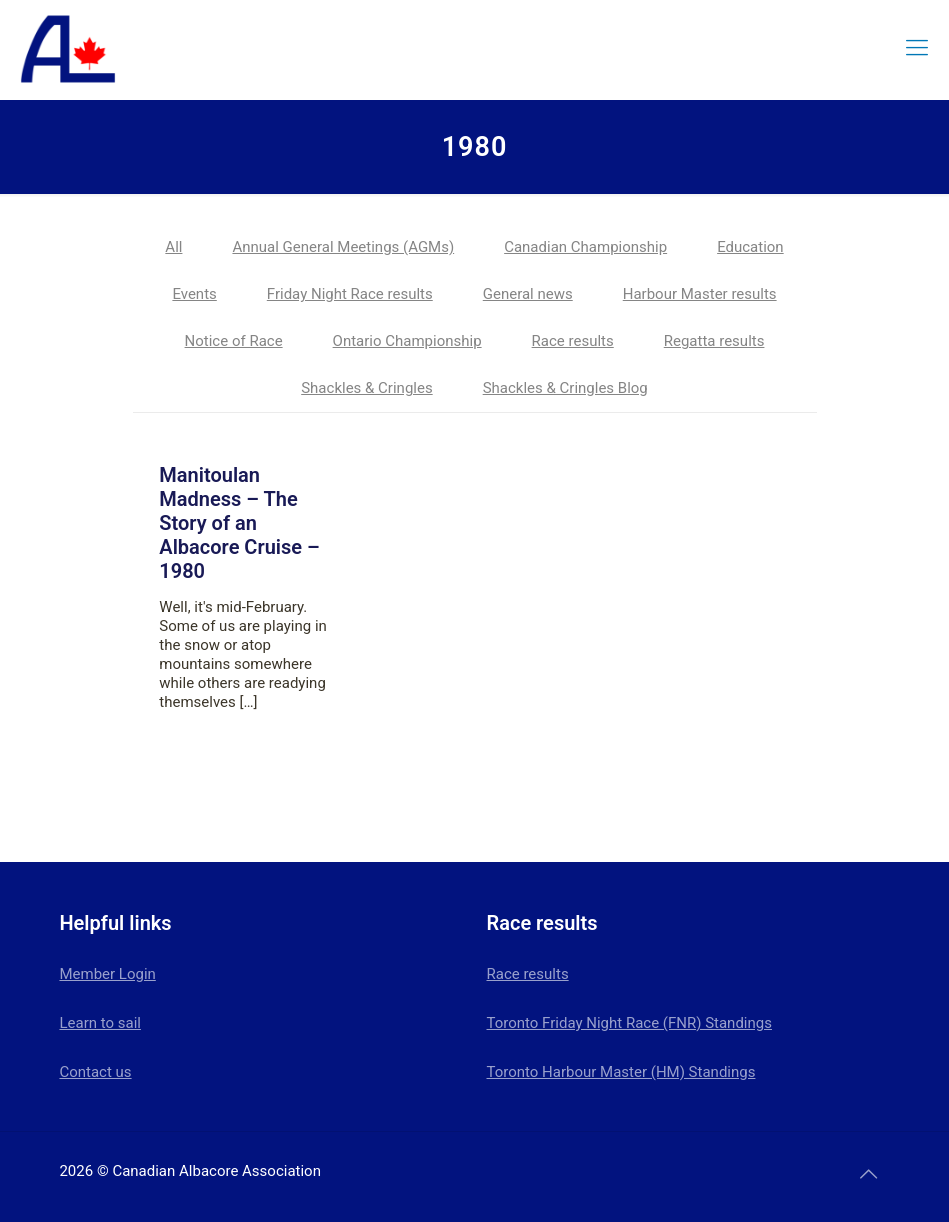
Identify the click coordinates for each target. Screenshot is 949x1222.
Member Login (107, 974)
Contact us (95, 1072)
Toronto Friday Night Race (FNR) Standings (629, 1023)
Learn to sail (100, 1023)
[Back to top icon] (869, 1174)
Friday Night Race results (350, 294)
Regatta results (714, 341)
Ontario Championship (407, 341)
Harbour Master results (700, 294)
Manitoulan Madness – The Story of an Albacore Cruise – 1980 (239, 523)
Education (750, 247)
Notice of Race (234, 341)
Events (194, 294)
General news (528, 294)
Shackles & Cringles (366, 388)
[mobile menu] (917, 48)
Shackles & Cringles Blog (565, 388)
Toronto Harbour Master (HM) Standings (621, 1072)
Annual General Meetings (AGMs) (343, 247)
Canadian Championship (585, 247)
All (173, 247)
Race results (573, 341)
